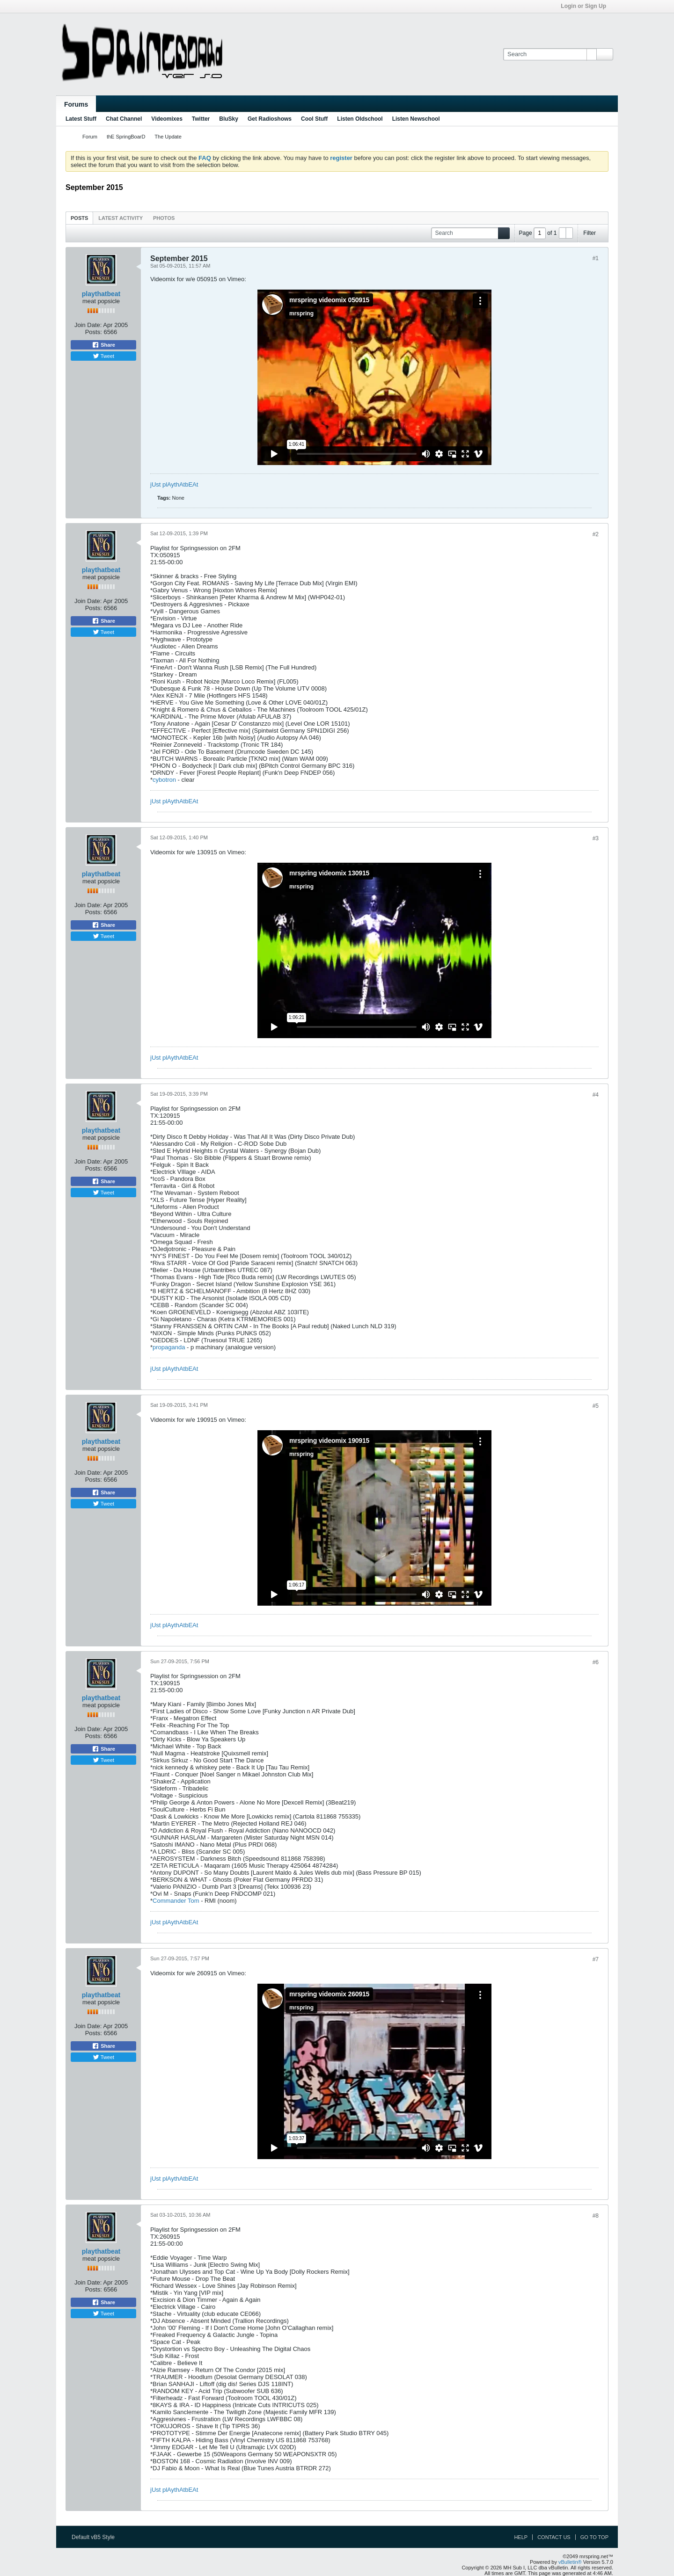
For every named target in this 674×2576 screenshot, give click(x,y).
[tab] (79, 217)
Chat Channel (124, 119)
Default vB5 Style (96, 2537)
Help (520, 2537)
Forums (76, 104)
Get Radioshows (270, 119)
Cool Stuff (314, 119)
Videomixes (166, 119)
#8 (596, 2215)
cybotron (165, 779)
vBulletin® (570, 2562)
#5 (596, 1406)
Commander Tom (176, 1900)
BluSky (228, 119)
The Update (167, 136)
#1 (596, 258)
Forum (89, 136)
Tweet (103, 356)
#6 (596, 1662)
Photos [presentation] (164, 218)
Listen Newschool (416, 119)
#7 (596, 1959)
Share (103, 345)
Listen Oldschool (359, 119)
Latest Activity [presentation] (120, 218)
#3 (596, 838)
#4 (596, 1095)
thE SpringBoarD (126, 136)
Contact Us (554, 2537)
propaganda (169, 1347)
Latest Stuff (81, 119)
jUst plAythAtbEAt (174, 484)
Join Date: (88, 324)
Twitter (201, 119)
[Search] (549, 54)
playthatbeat (101, 294)
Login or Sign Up (586, 6)
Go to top (594, 2537)
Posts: (93, 331)
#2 (596, 534)
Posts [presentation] (79, 218)
